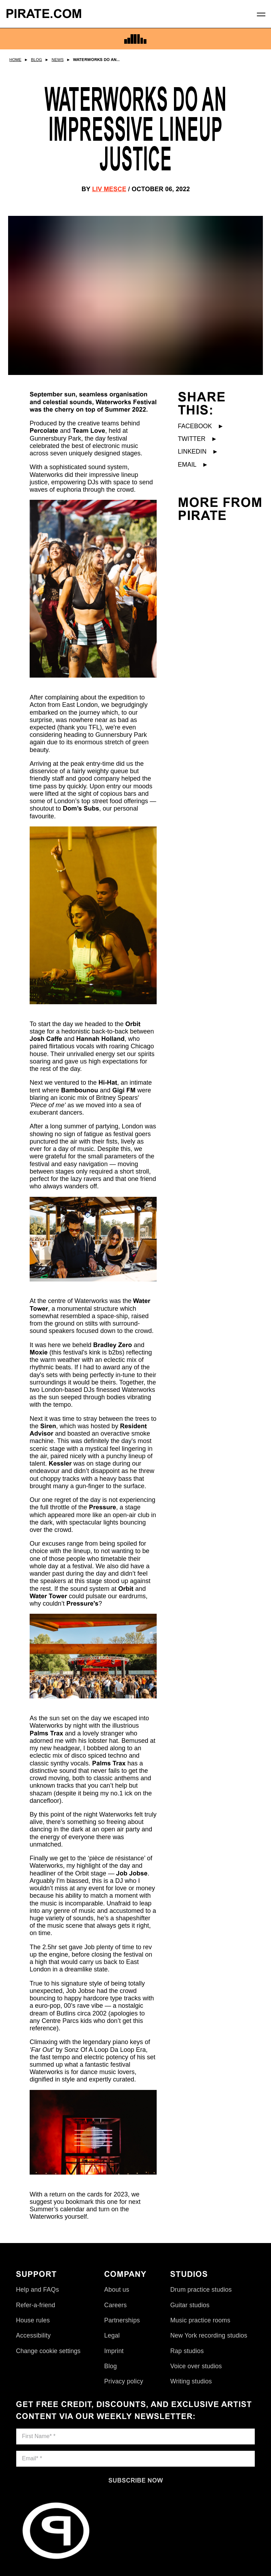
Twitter (197, 438)
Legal (112, 2335)
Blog (36, 59)
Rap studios (187, 2350)
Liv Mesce (109, 189)
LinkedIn (198, 451)
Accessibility (33, 2335)
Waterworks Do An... (96, 59)
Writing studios (191, 2381)
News (58, 59)
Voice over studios (196, 2366)
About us (116, 2289)
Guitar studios (189, 2305)
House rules (33, 2320)
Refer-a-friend (35, 2305)
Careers (115, 2305)
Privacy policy (123, 2381)
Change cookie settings (48, 2350)
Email (193, 464)
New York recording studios (208, 2335)
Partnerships (122, 2320)
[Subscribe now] (135, 2480)
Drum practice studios (200, 2289)
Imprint (114, 2350)
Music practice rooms (200, 2320)
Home (16, 59)
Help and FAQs (37, 2289)
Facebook (201, 426)
